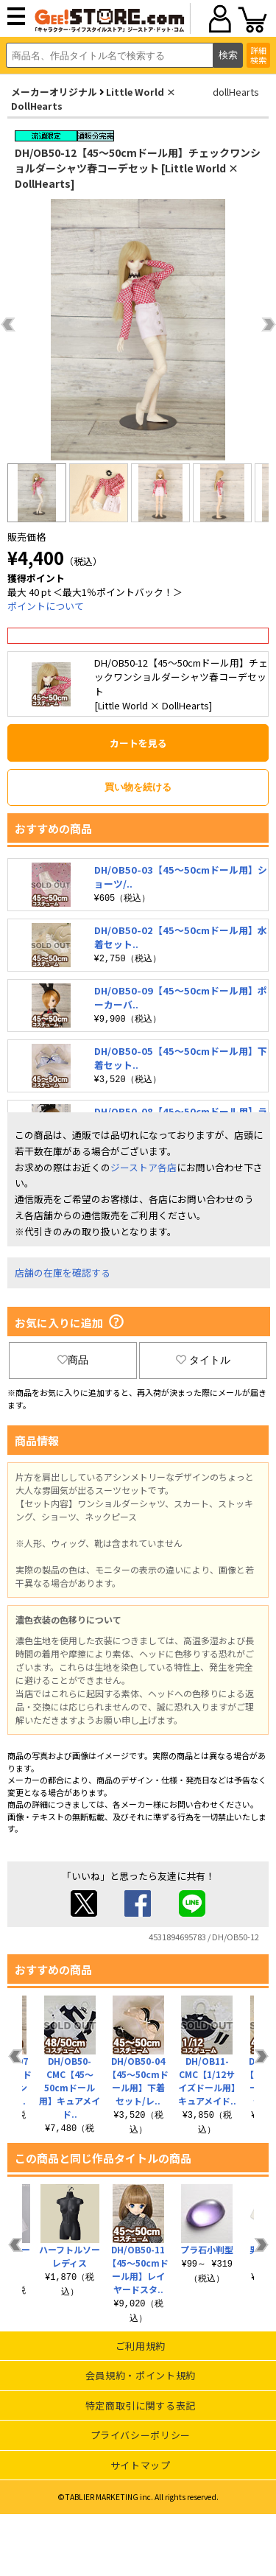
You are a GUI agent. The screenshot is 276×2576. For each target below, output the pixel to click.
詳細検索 (258, 55)
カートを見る (138, 743)
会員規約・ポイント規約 (140, 2375)
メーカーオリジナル (54, 92)
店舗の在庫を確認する (62, 1273)
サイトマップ (140, 2465)
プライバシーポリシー (141, 2435)
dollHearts (236, 92)
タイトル (203, 1360)
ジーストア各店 (143, 1167)
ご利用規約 (141, 2346)
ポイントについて (45, 606)
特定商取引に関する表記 (140, 2405)
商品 (72, 1360)
